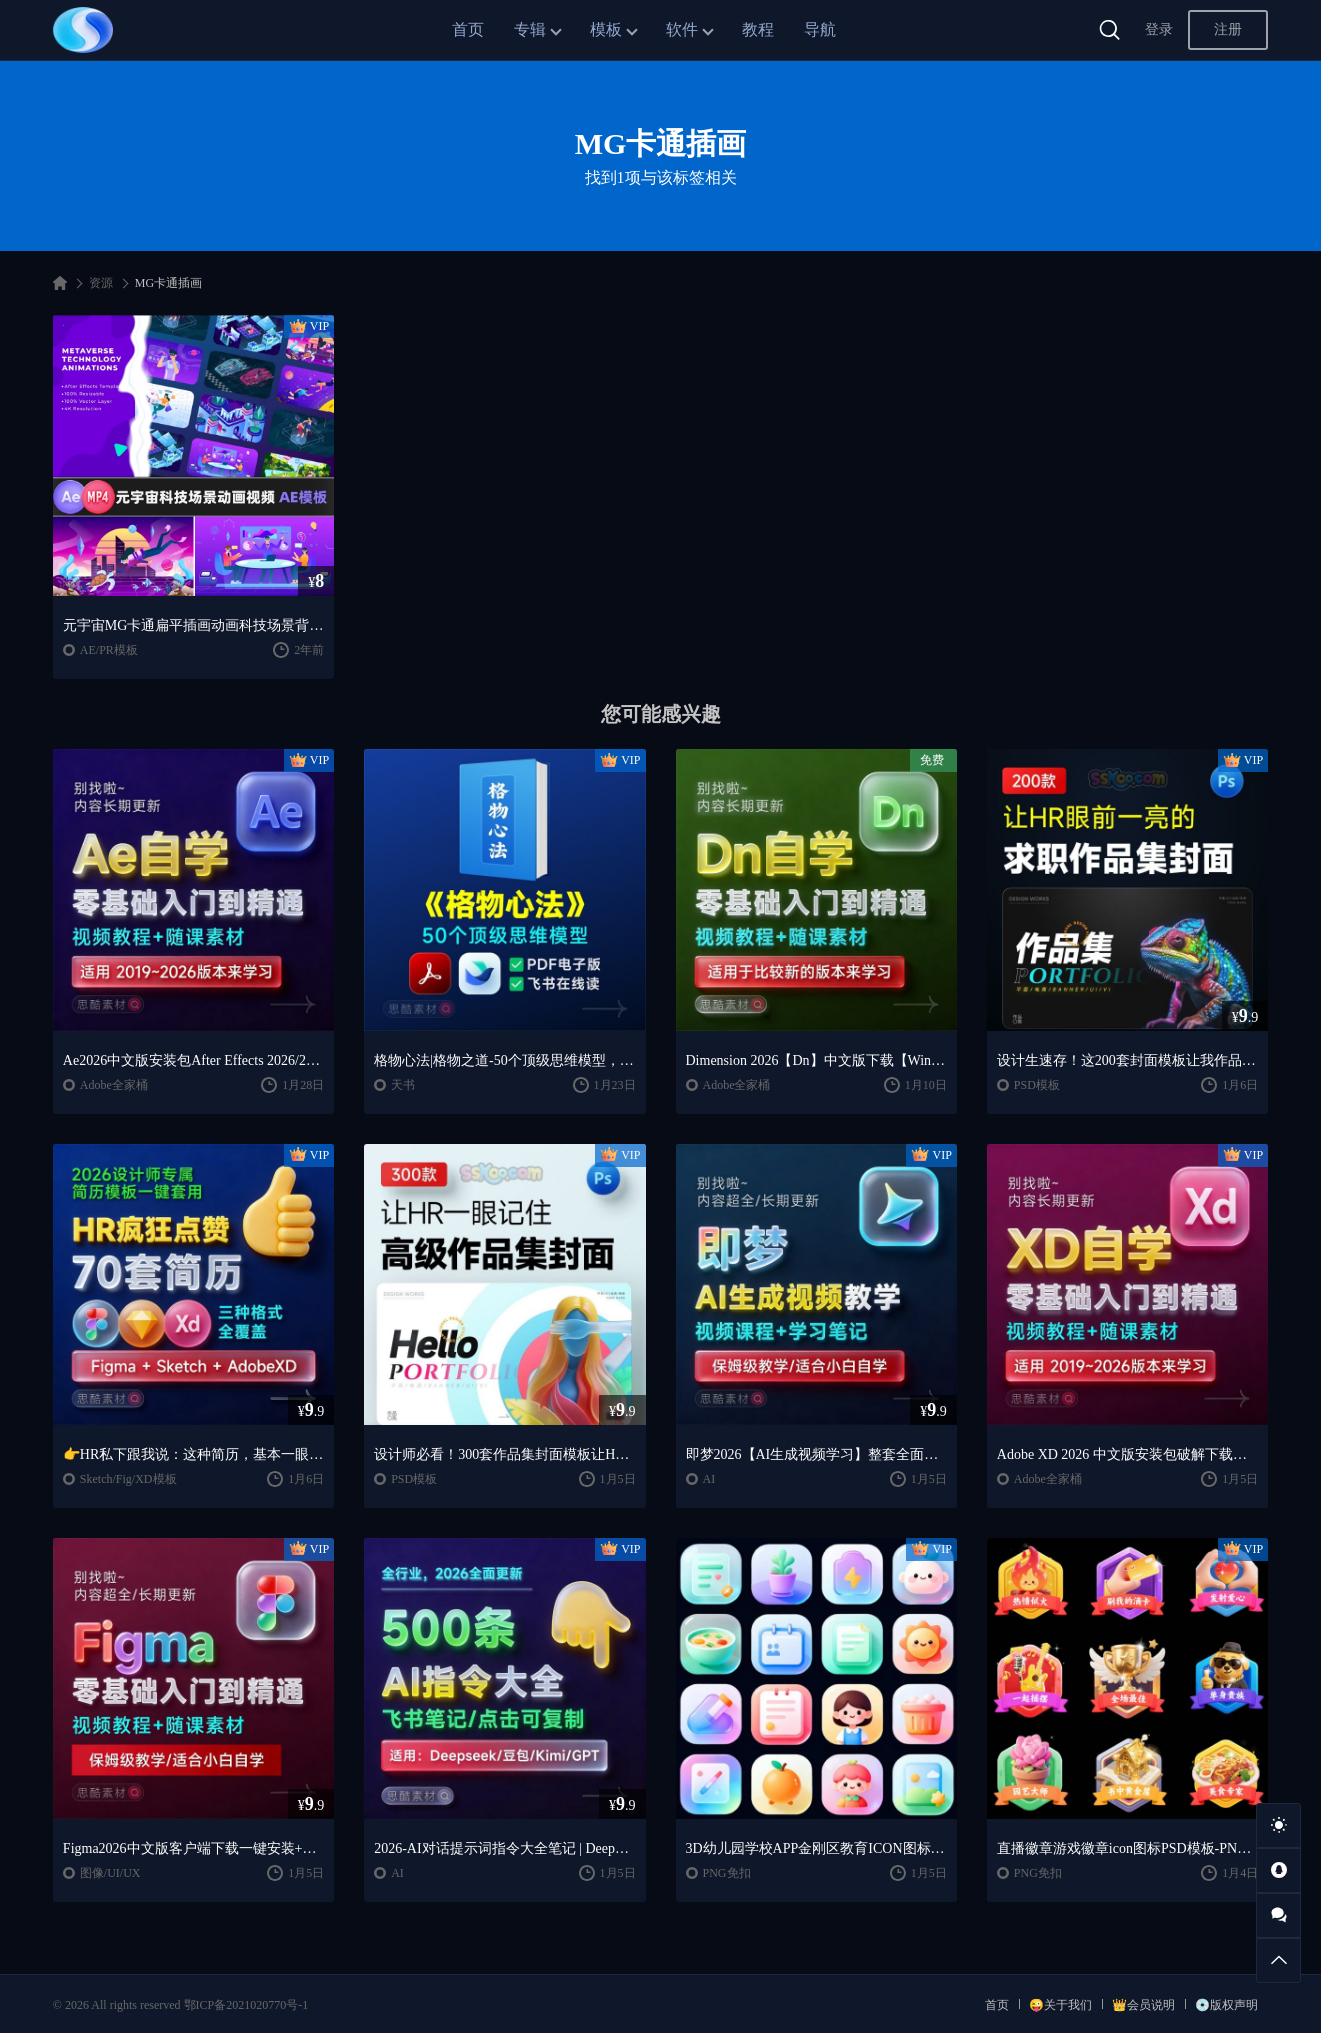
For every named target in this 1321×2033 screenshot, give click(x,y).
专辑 (530, 29)
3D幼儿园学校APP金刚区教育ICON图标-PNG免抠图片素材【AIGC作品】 (816, 1848)
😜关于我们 (1060, 2005)
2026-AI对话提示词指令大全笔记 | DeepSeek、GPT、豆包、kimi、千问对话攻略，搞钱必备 (504, 1848)
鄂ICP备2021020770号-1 (246, 2005)
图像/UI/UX (110, 1873)
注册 (1228, 29)
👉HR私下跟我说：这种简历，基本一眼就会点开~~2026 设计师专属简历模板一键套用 (193, 1454)
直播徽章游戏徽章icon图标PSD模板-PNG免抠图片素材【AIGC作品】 (1127, 1848)
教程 (758, 29)
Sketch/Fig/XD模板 (128, 1479)
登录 (1159, 29)
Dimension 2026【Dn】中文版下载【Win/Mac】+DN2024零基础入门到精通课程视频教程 (816, 1060)
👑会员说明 (1143, 2005)
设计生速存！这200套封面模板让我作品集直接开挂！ (1127, 1060)
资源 (101, 283)
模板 (606, 29)
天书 (403, 1085)
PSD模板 (1037, 1085)
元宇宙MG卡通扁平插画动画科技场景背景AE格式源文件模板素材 (193, 625)
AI (709, 1479)
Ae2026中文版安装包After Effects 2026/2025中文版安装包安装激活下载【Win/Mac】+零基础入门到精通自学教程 (193, 1060)
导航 (820, 29)
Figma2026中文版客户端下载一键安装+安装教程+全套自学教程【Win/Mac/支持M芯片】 (193, 1848)
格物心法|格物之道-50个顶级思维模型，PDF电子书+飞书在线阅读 (504, 1060)
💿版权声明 (1226, 2005)
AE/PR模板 (109, 650)
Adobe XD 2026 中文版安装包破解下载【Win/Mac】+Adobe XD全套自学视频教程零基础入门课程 (1127, 1454)
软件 (682, 29)
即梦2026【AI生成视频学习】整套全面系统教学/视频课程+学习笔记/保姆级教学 (816, 1454)
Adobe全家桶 (114, 1085)
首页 (468, 29)
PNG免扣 (727, 1873)
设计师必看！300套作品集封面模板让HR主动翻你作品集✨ (504, 1454)
